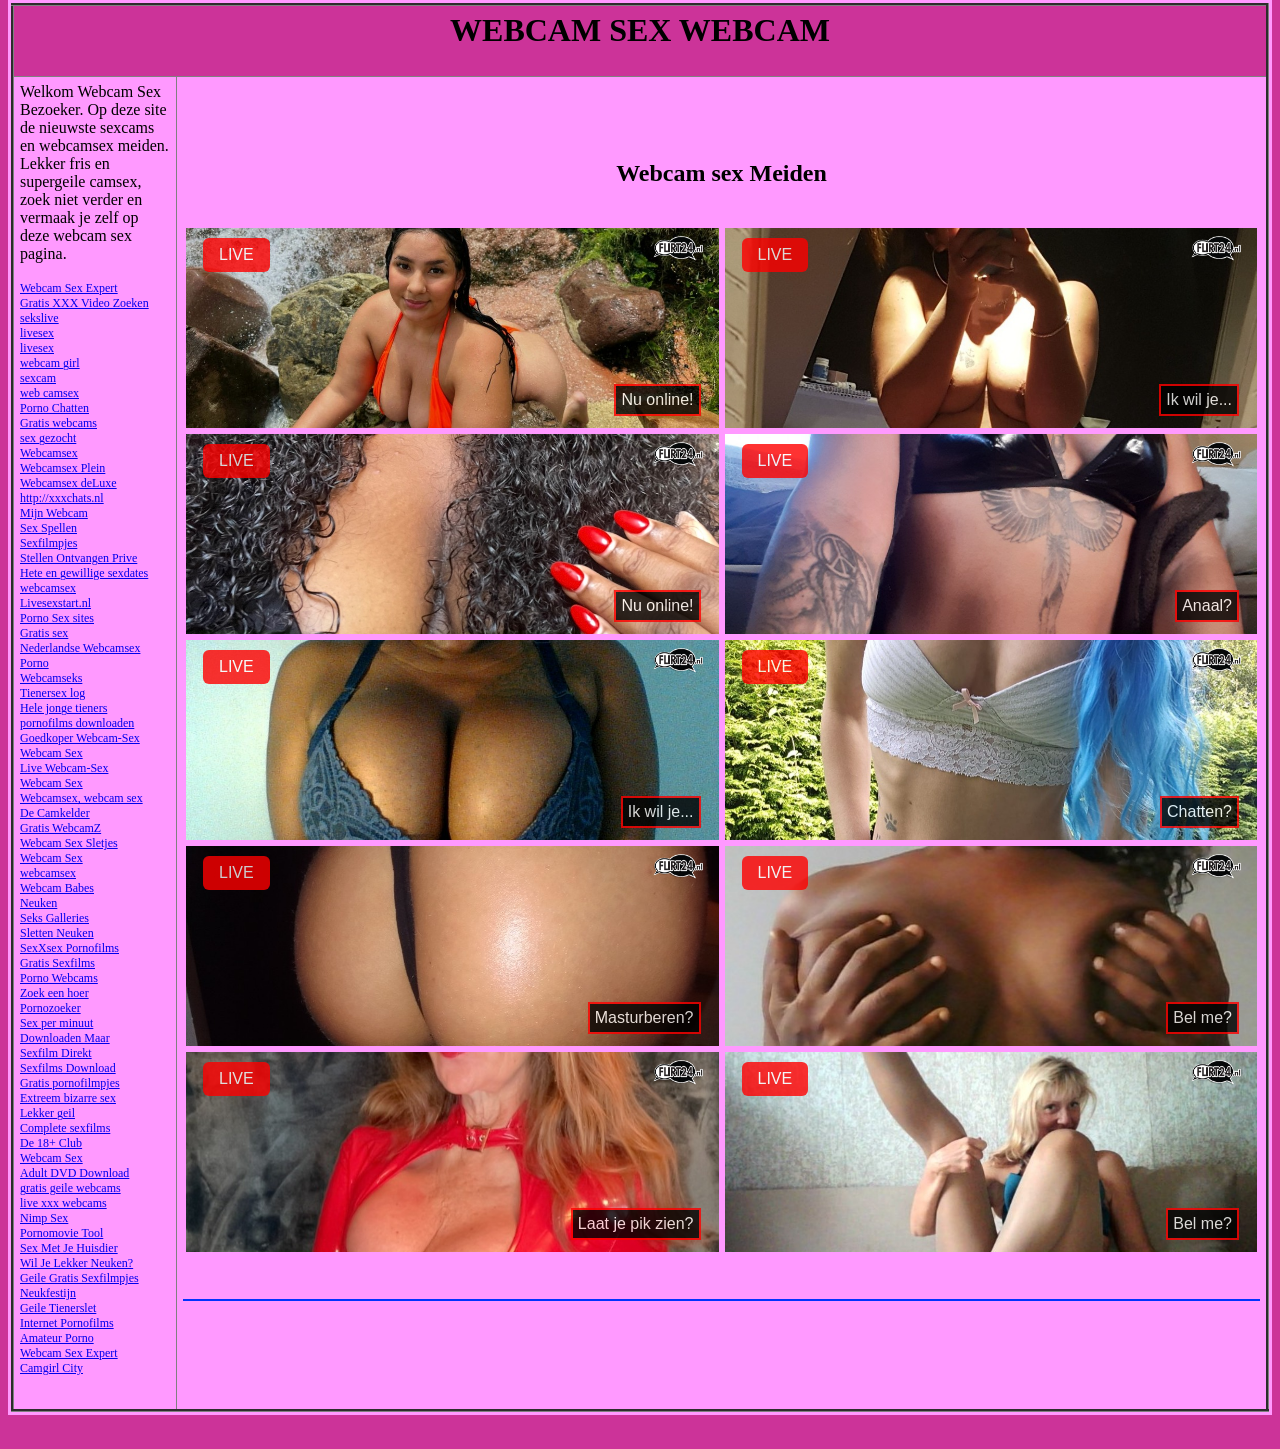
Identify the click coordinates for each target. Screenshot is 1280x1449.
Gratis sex (44, 633)
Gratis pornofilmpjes (70, 1083)
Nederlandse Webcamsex (80, 648)
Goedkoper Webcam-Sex (80, 738)
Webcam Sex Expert (69, 288)
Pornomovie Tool (61, 1233)
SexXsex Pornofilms (69, 948)
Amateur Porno (57, 1338)
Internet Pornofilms (67, 1323)
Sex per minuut (56, 1023)
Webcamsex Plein (62, 468)
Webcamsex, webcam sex (81, 798)
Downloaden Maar (65, 1038)
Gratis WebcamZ (60, 828)
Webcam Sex (51, 753)
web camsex (49, 393)
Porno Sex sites (57, 618)
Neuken (38, 903)
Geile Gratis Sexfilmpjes (79, 1278)
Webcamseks (51, 678)
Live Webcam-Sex (64, 768)
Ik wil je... (1199, 399)
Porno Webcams (59, 978)
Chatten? (1199, 811)
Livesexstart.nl (55, 603)
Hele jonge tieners (63, 708)
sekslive (39, 318)
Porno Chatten (54, 408)
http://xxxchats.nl (62, 498)
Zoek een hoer (54, 993)
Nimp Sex (44, 1218)
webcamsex (48, 588)
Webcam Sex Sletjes (69, 843)
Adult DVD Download (74, 1173)
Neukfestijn (48, 1293)
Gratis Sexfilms (57, 963)
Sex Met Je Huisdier (69, 1248)
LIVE (236, 254)
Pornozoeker (50, 1008)
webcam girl (50, 363)
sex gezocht (48, 438)
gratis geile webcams (70, 1188)
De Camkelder (55, 813)
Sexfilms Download (68, 1068)
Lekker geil (47, 1113)
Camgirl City (51, 1368)
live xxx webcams (63, 1203)
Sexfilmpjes (48, 543)
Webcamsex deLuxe (68, 483)
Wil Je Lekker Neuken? (76, 1263)
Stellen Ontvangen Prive (78, 558)
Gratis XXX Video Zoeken (84, 303)
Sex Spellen (48, 528)
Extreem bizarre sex (68, 1098)
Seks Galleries (54, 918)
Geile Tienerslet (58, 1308)
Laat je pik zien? (636, 1223)
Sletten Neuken (57, 933)
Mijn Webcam (54, 513)
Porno (34, 663)
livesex (37, 333)
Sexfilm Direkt (56, 1053)
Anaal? (1207, 605)
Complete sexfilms (65, 1128)
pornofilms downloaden (77, 723)
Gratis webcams (58, 423)
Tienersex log (52, 693)
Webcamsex (49, 453)
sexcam (38, 378)
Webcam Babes (57, 888)
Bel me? (1202, 1017)
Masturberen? (644, 1017)
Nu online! (657, 399)
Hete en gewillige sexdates (84, 573)
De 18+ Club (51, 1143)
